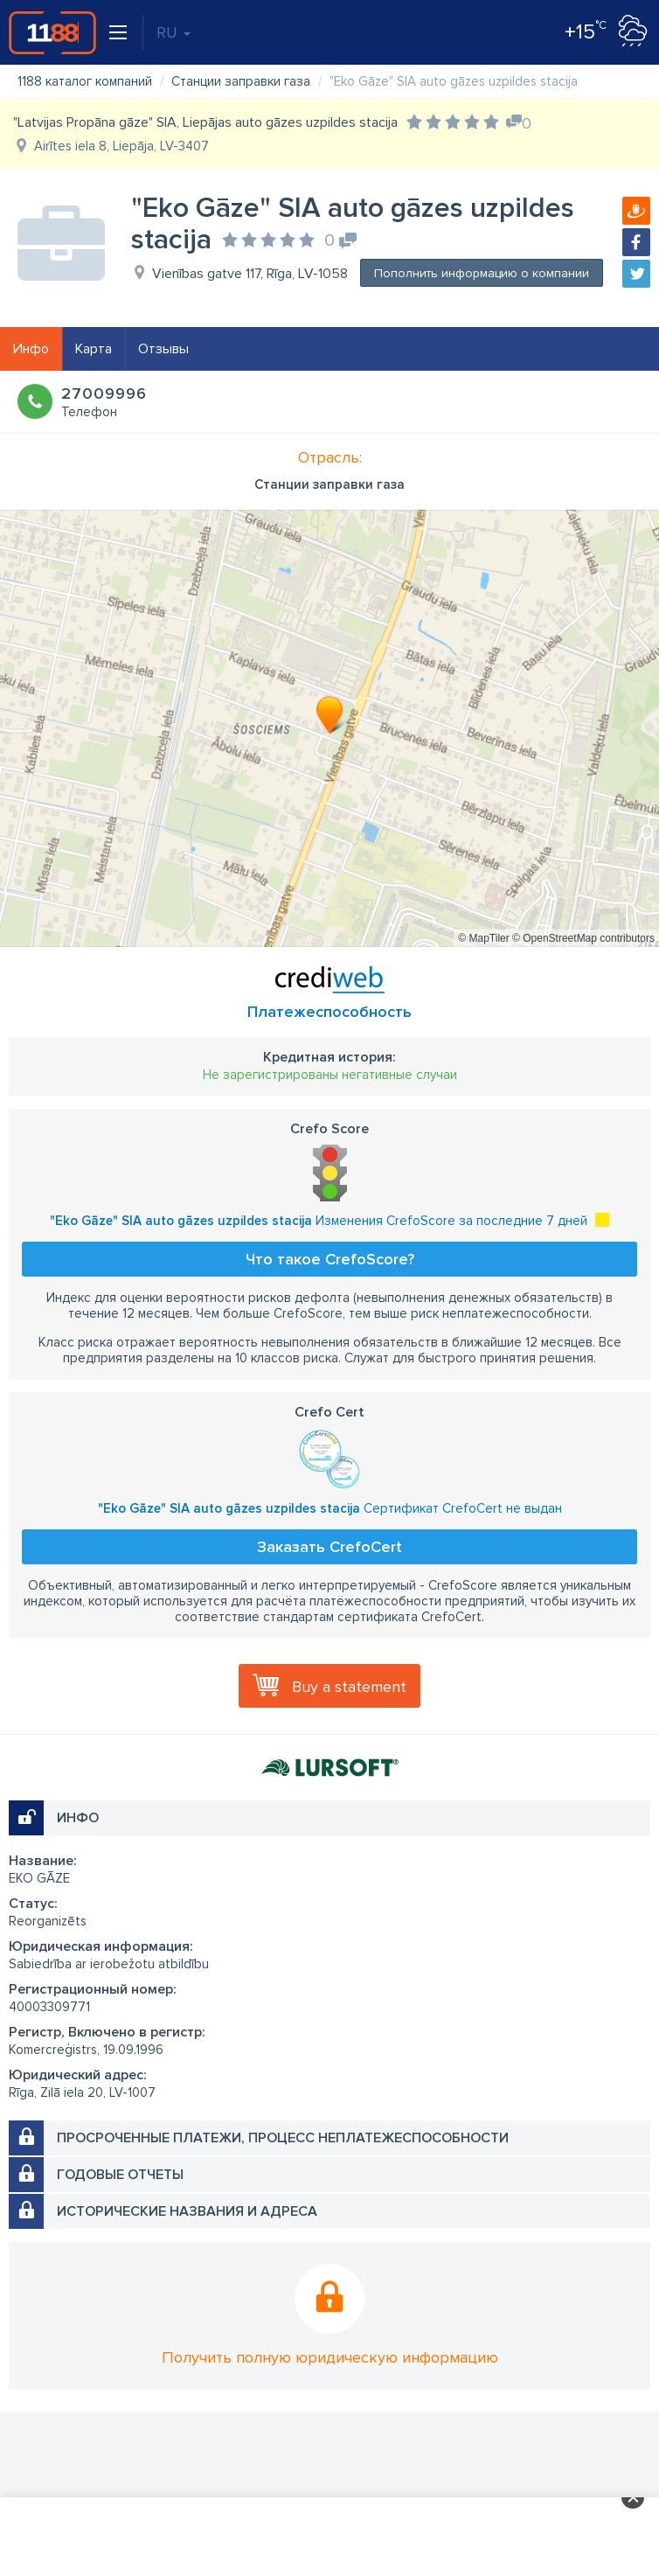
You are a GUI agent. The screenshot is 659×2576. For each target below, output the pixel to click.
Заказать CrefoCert (329, 1546)
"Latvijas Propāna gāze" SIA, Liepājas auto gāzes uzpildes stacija (205, 122)
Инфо (31, 349)
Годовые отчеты (120, 2174)
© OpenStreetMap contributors (583, 938)
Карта (93, 349)
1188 (52, 32)
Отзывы (163, 349)
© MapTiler (483, 938)
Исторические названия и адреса (187, 2211)
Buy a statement (349, 1686)
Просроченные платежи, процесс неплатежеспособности (283, 2138)
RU (173, 32)
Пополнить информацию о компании (481, 273)
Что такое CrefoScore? (330, 1259)
